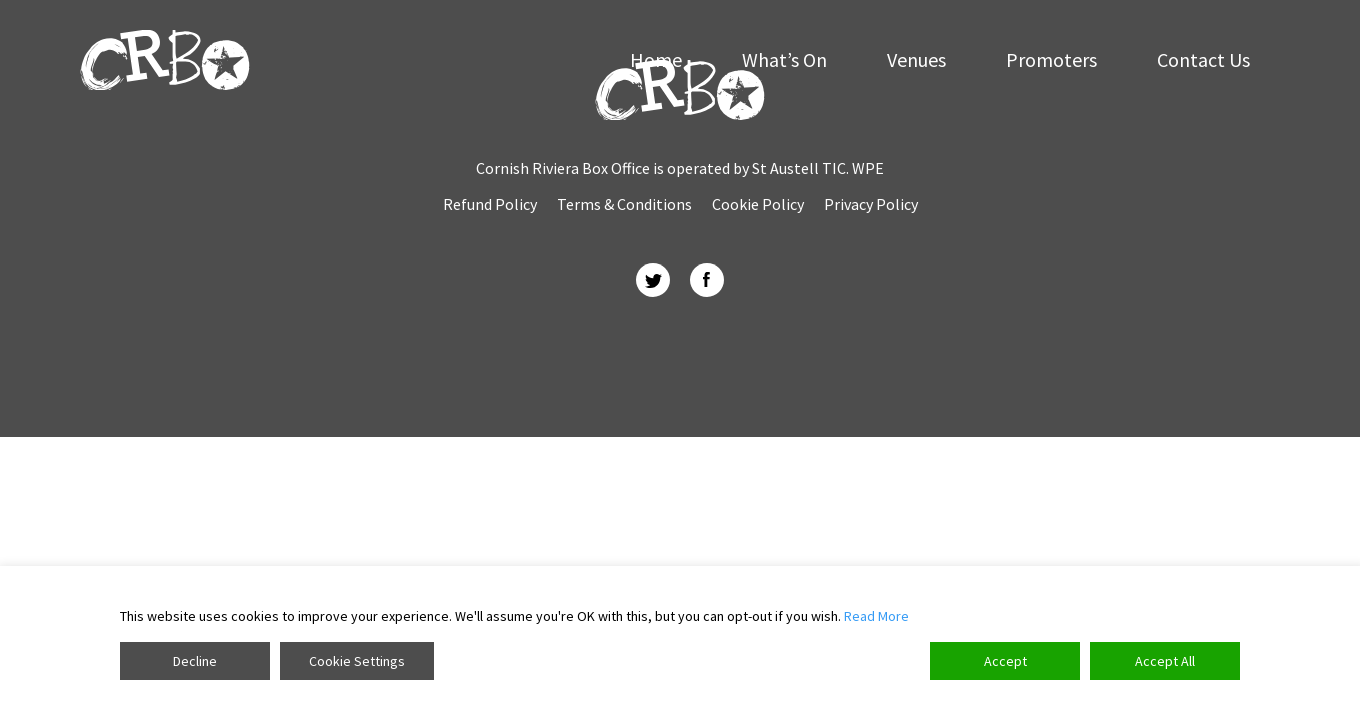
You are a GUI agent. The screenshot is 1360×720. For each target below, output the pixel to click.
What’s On (784, 60)
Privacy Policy (871, 204)
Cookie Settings (357, 661)
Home (656, 60)
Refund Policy (490, 204)
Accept (1005, 661)
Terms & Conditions (624, 204)
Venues (916, 60)
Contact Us (1203, 60)
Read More (876, 616)
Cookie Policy (758, 204)
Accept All (1165, 661)
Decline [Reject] (195, 661)
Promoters (1051, 60)
